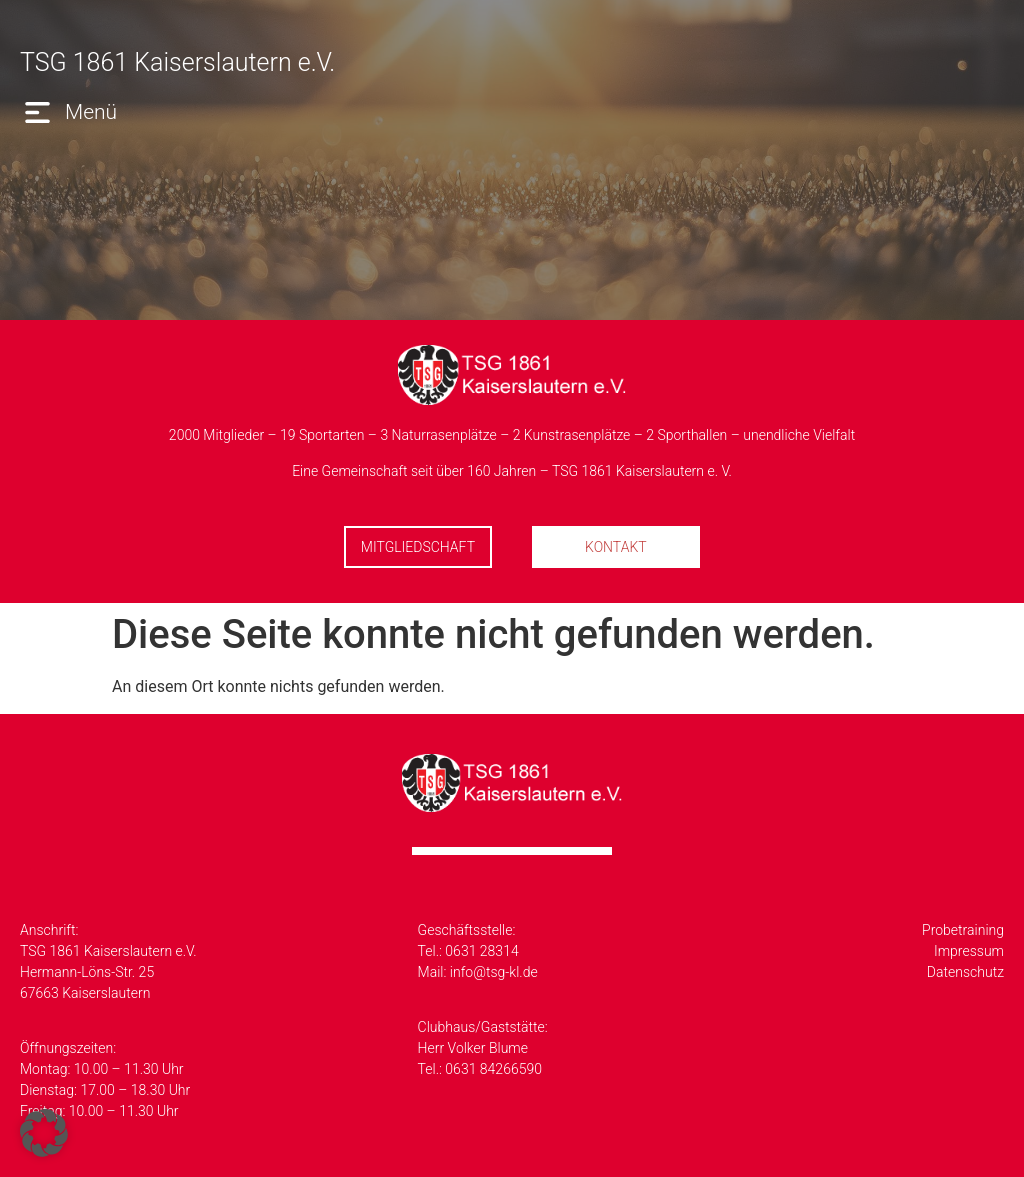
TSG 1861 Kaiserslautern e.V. (177, 62)
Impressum (969, 951)
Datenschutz (965, 972)
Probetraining (963, 930)
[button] (68, 112)
